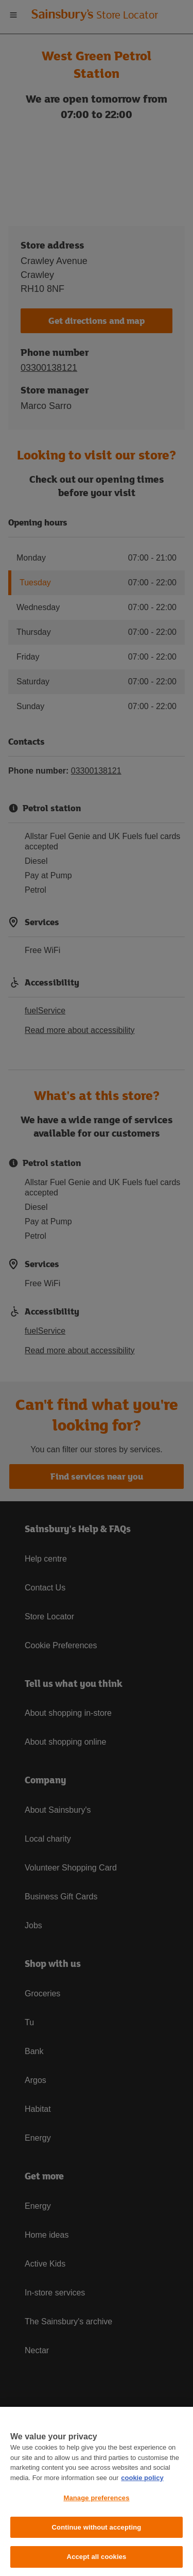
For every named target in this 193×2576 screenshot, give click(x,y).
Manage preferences (96, 2498)
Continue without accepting (97, 2527)
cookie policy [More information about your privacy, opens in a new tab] (142, 2478)
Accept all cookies (97, 2557)
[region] (96, 2491)
